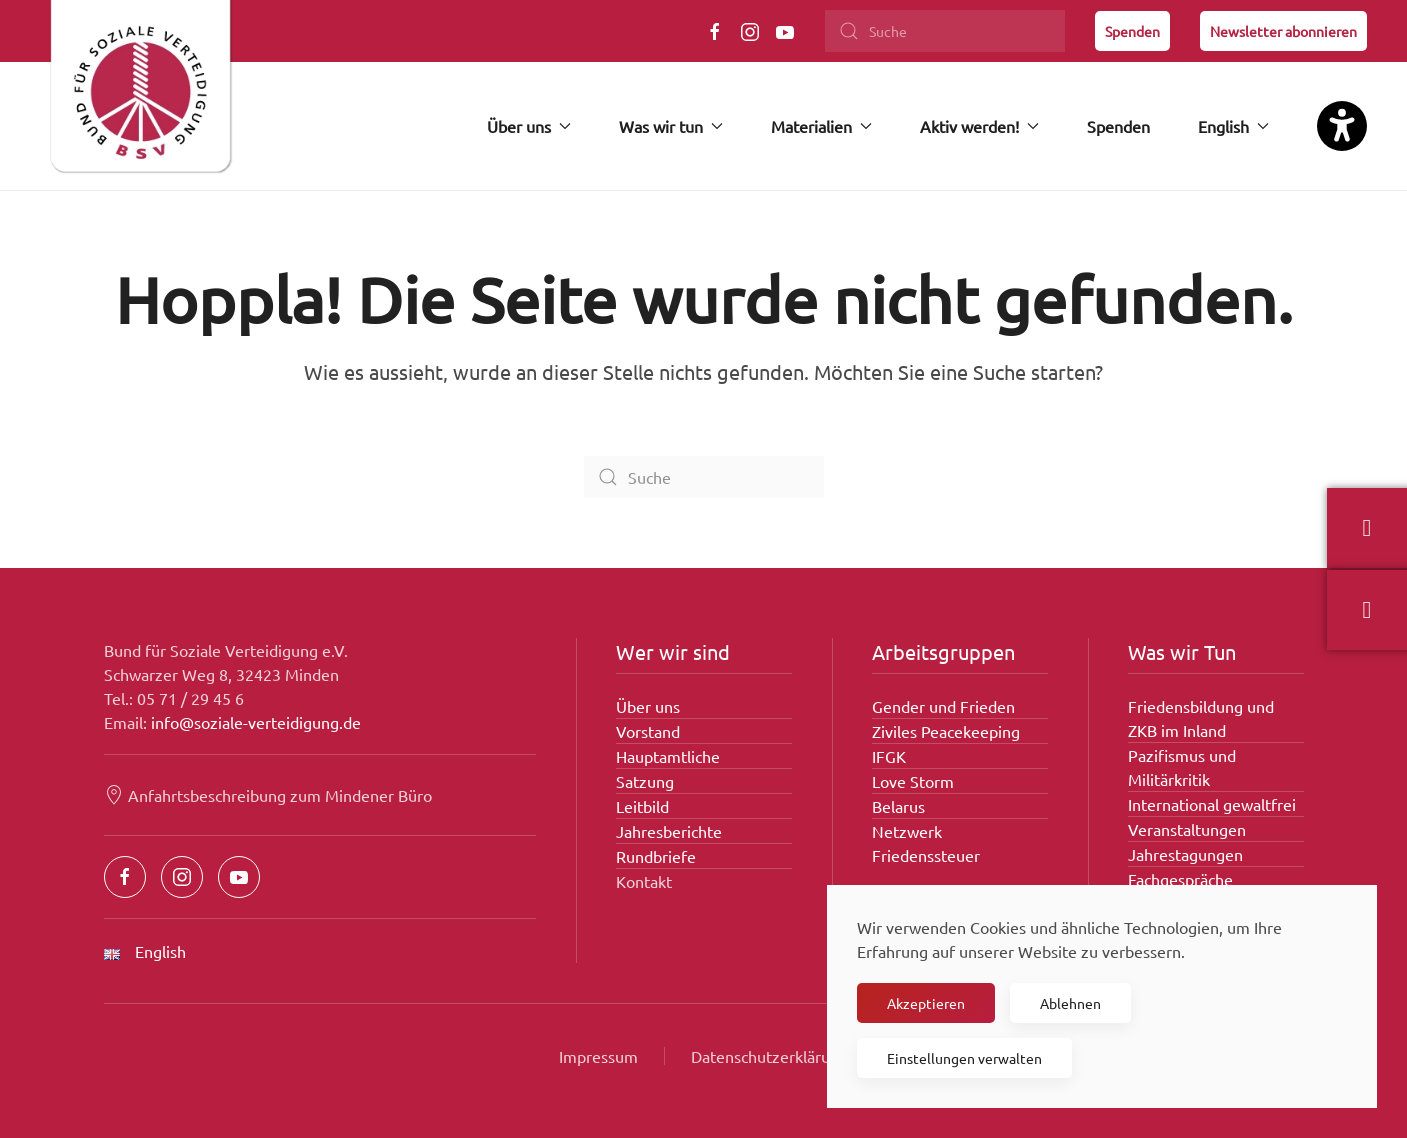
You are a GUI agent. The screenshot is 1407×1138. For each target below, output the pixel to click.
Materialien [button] (821, 126)
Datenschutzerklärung (769, 1056)
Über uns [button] (529, 126)
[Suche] (945, 31)
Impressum (598, 1056)
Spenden (1132, 31)
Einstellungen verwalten (964, 1058)
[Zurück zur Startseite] (140, 95)
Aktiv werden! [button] (979, 126)
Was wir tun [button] (671, 126)
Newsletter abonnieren (1283, 31)
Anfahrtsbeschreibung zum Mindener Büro (268, 795)
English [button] (1233, 126)
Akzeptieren (926, 1003)
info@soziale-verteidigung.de (256, 722)
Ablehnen (1070, 1003)
